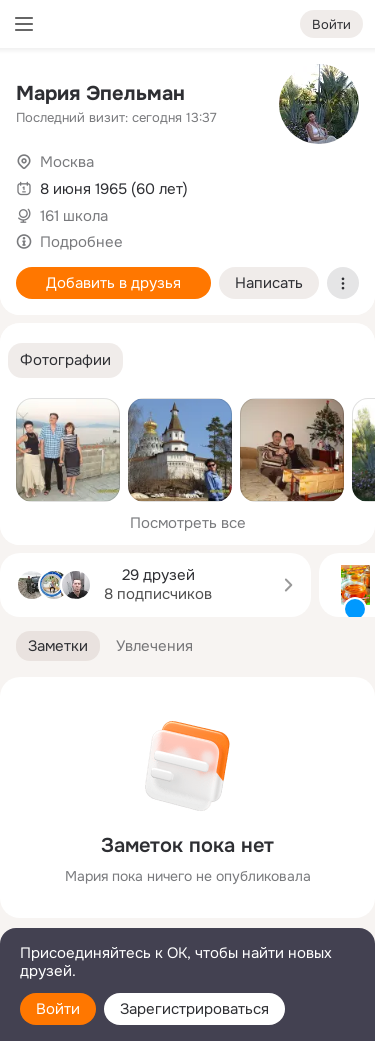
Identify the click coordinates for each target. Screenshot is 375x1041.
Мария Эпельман (100, 93)
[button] (65, 360)
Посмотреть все (188, 523)
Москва (67, 162)
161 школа (74, 216)
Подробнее (81, 242)
